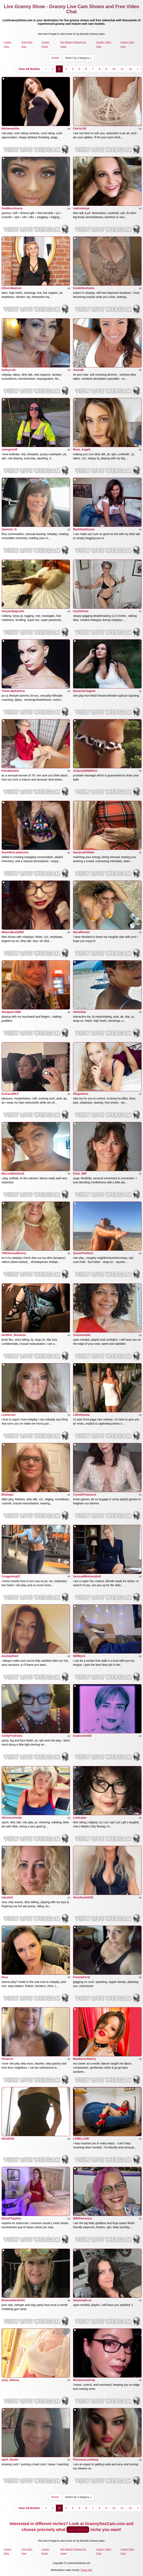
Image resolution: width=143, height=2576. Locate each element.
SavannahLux (82, 2300)
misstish (7, 1897)
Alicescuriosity (12, 1817)
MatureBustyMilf (13, 932)
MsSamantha (10, 128)
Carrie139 (79, 128)
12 (130, 69)
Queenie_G (9, 529)
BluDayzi (8, 1494)
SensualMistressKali (87, 1576)
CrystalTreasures (84, 1494)
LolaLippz (79, 1817)
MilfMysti (79, 1656)
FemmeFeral (81, 1977)
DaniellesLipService (15, 852)
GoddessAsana (12, 208)
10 (114, 69)
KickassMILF (10, 1093)
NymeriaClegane (84, 691)
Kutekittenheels (83, 288)
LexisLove (9, 1414)
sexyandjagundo (13, 611)
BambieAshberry (84, 2058)
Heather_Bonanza (14, 1335)
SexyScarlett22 (83, 1897)
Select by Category (78, 58)
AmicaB (78, 370)
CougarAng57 (11, 1576)
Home (55, 58)
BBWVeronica (82, 2218)
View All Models (29, 69)
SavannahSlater (84, 852)
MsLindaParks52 (13, 1173)
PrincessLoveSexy (85, 2459)
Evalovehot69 (82, 1735)
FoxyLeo (8, 2058)
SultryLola (9, 370)
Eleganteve (80, 1093)
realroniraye (81, 208)
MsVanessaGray (84, 2380)
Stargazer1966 (11, 1012)
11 (122, 69)
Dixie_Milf (79, 1173)
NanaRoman (81, 932)
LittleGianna (81, 1414)
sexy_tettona (10, 2380)
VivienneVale (81, 1335)
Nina (5, 1977)
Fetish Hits (86, 2570)
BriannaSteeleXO (13, 2300)
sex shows (78, 2529)
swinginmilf (9, 449)
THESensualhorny (14, 1253)
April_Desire (10, 2459)
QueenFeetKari (83, 1253)
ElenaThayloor (11, 2218)
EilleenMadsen (11, 288)
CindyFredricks (12, 1735)
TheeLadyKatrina (13, 691)
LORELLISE (81, 2138)
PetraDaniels (10, 770)
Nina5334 (8, 2138)
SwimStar (79, 1012)
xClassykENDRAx (85, 770)
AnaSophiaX (10, 1656)
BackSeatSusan (84, 529)
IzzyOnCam (80, 611)
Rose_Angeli (81, 449)
